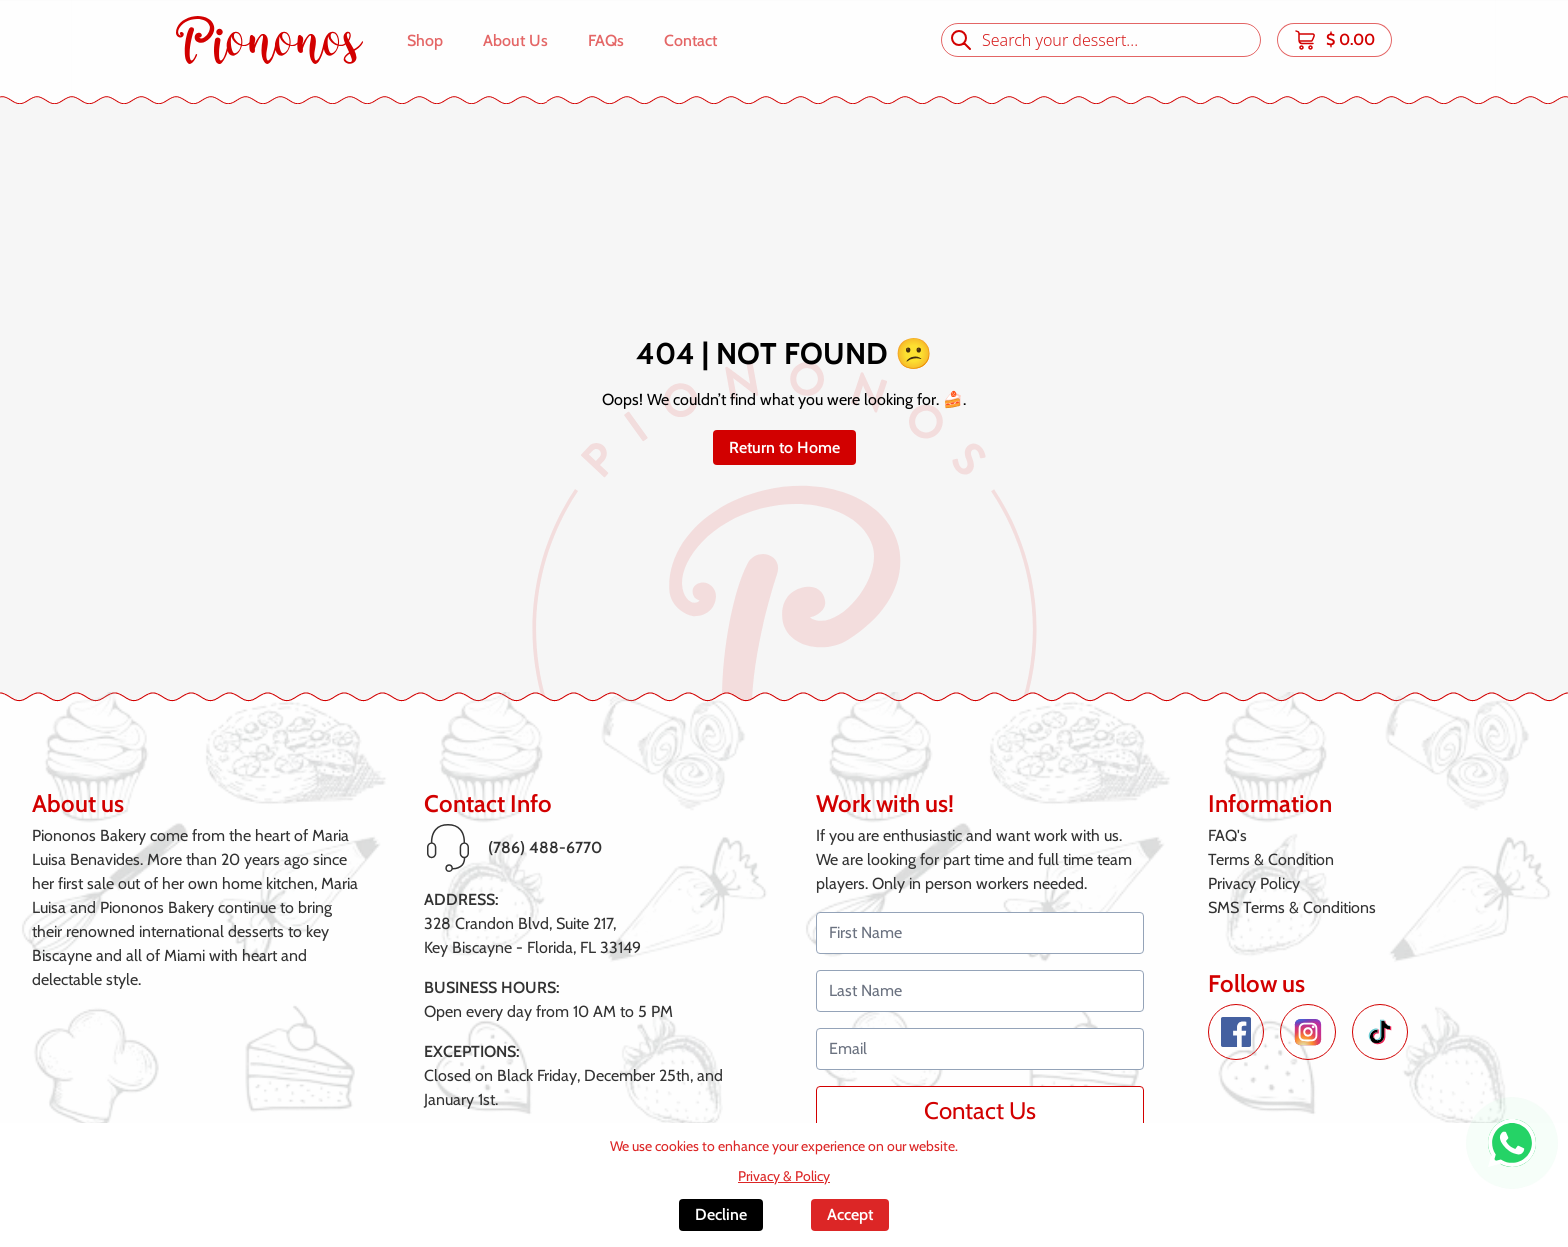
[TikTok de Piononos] (1380, 1032)
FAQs (606, 40)
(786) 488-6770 (545, 847)
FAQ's (1227, 835)
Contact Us (980, 1110)
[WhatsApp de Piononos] (1512, 1143)
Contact (690, 40)
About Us (515, 40)
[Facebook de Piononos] (1236, 1032)
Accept (850, 1214)
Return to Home (784, 447)
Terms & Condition (1271, 859)
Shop (425, 40)
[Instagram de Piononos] (1308, 1032)
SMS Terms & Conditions (1292, 907)
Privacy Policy (1254, 883)
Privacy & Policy (784, 1176)
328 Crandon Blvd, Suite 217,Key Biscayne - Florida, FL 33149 (532, 935)
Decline (721, 1214)
